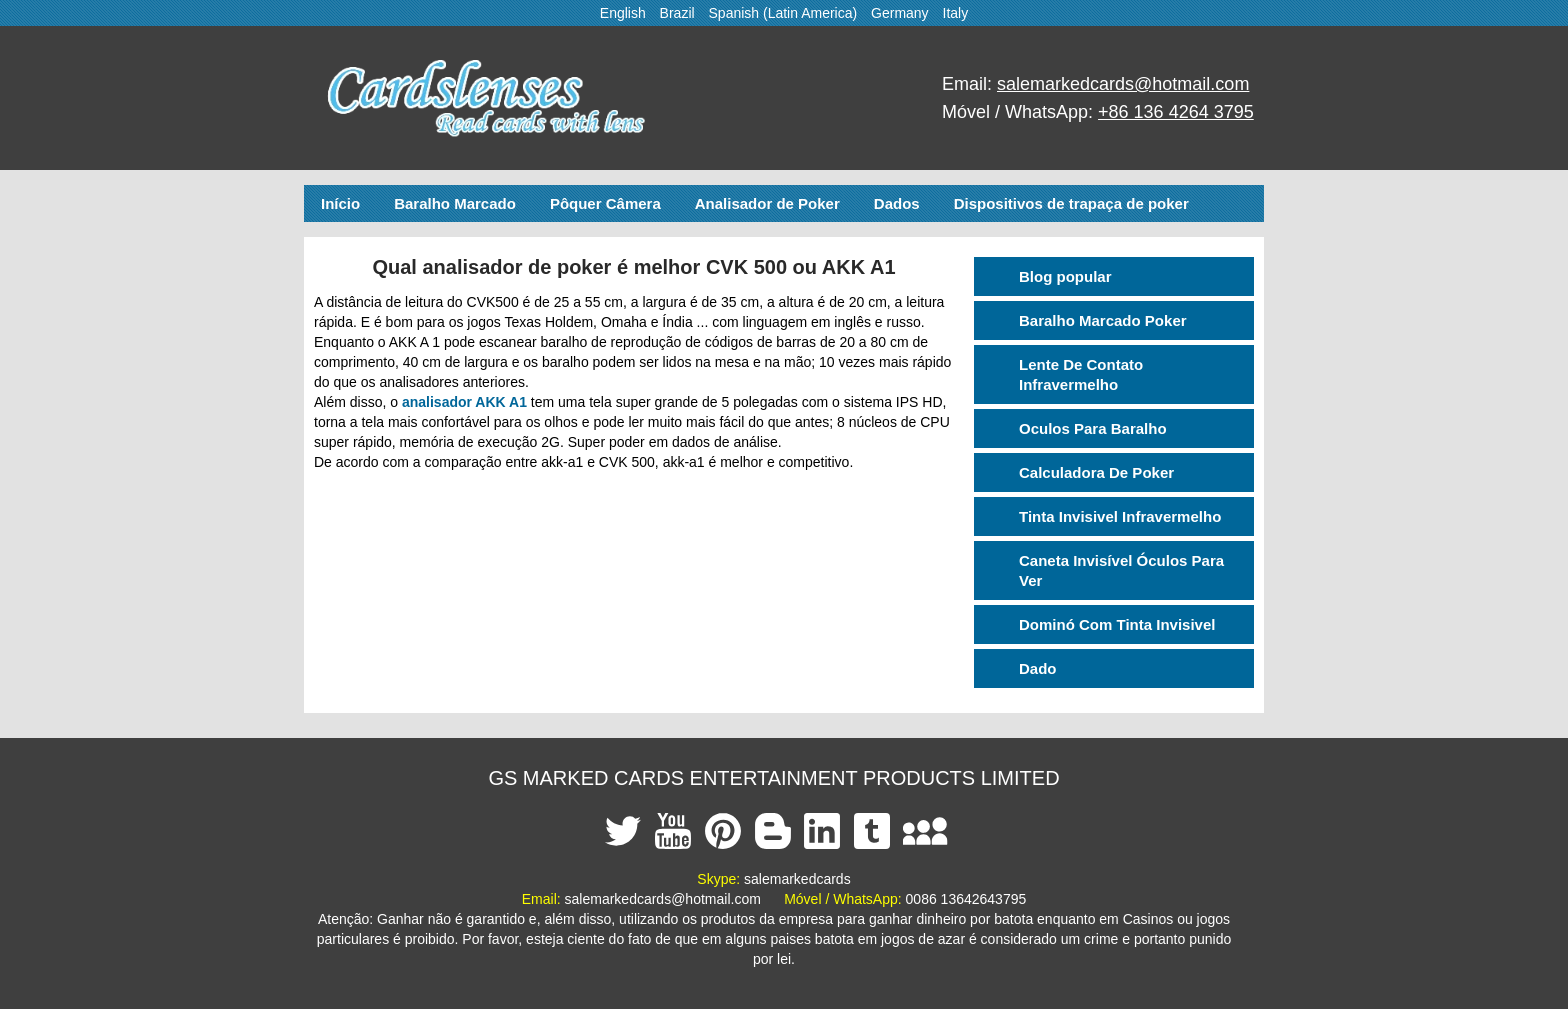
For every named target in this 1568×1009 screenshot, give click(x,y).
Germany (900, 13)
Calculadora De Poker (1096, 472)
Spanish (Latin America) (783, 13)
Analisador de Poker (767, 203)
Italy (956, 13)
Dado (1038, 668)
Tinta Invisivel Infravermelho (1120, 516)
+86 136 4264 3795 (1176, 112)
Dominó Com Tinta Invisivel (1117, 624)
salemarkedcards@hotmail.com (1123, 84)
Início (340, 203)
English (623, 13)
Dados (897, 203)
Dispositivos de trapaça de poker (1071, 203)
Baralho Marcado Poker (1103, 320)
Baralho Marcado (455, 203)
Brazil (677, 13)
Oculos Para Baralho (1093, 428)
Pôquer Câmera (605, 203)
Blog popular (1065, 276)
